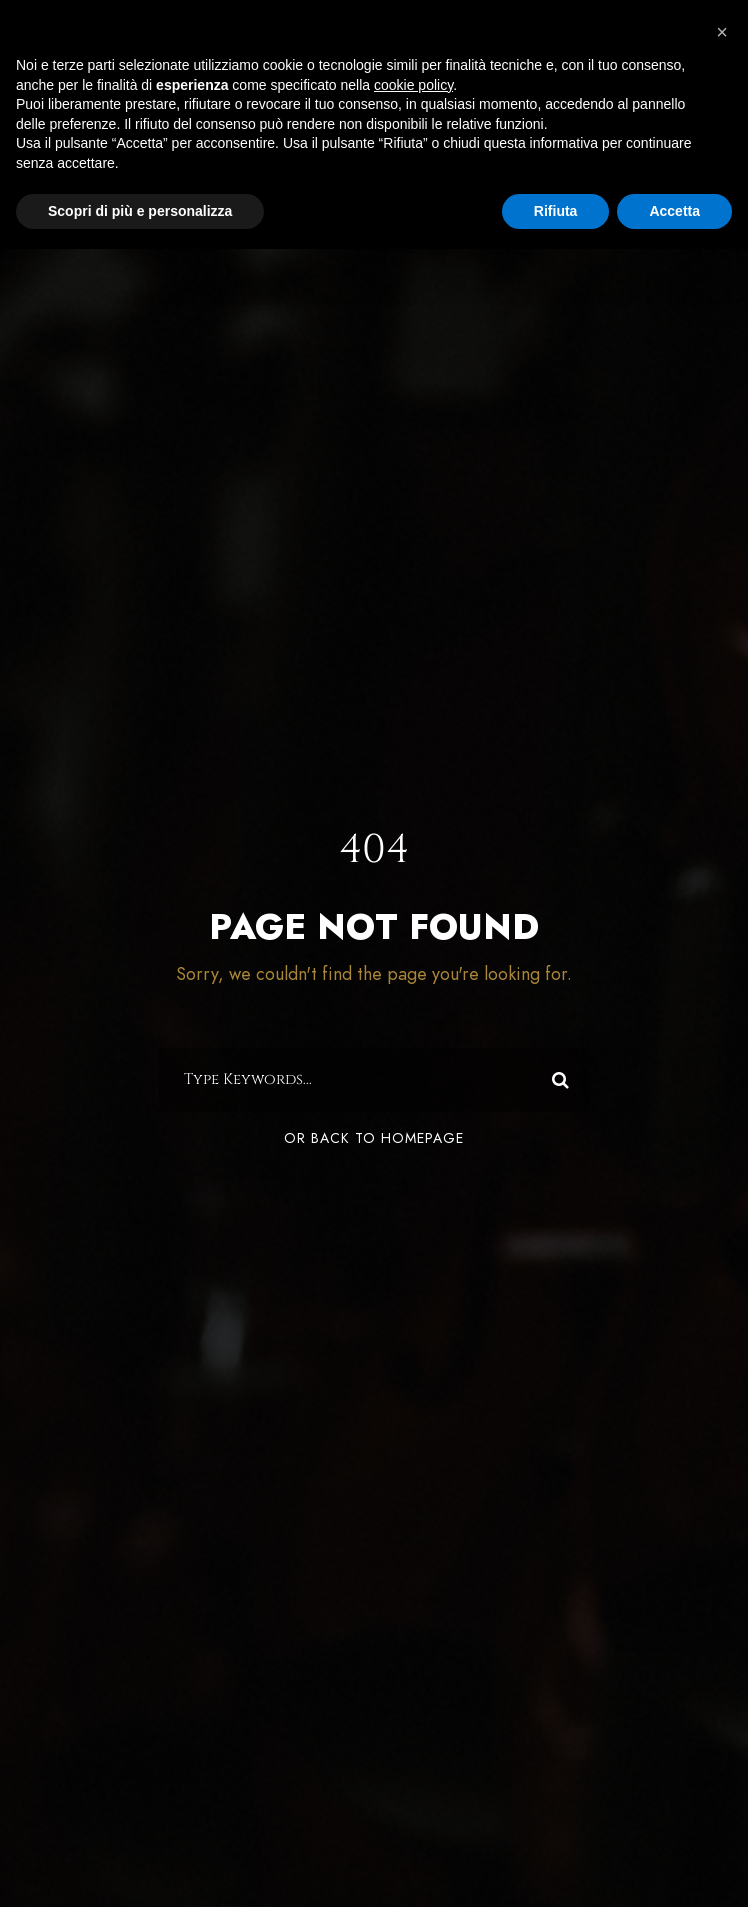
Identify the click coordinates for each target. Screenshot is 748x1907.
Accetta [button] (674, 211)
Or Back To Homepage (374, 1138)
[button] (722, 32)
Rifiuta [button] (556, 211)
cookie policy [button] (413, 85)
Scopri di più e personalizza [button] (140, 211)
